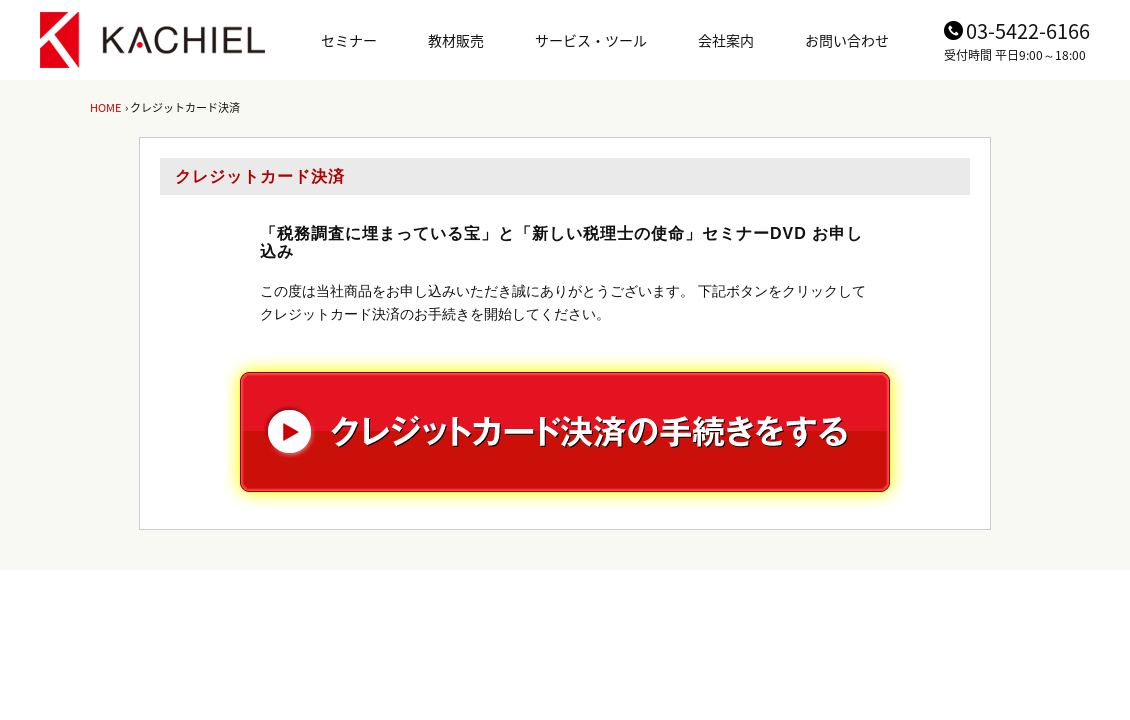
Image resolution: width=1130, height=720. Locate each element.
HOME (105, 107)
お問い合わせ (847, 40)
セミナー (349, 40)
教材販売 (456, 40)
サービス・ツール (591, 40)
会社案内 (726, 40)
